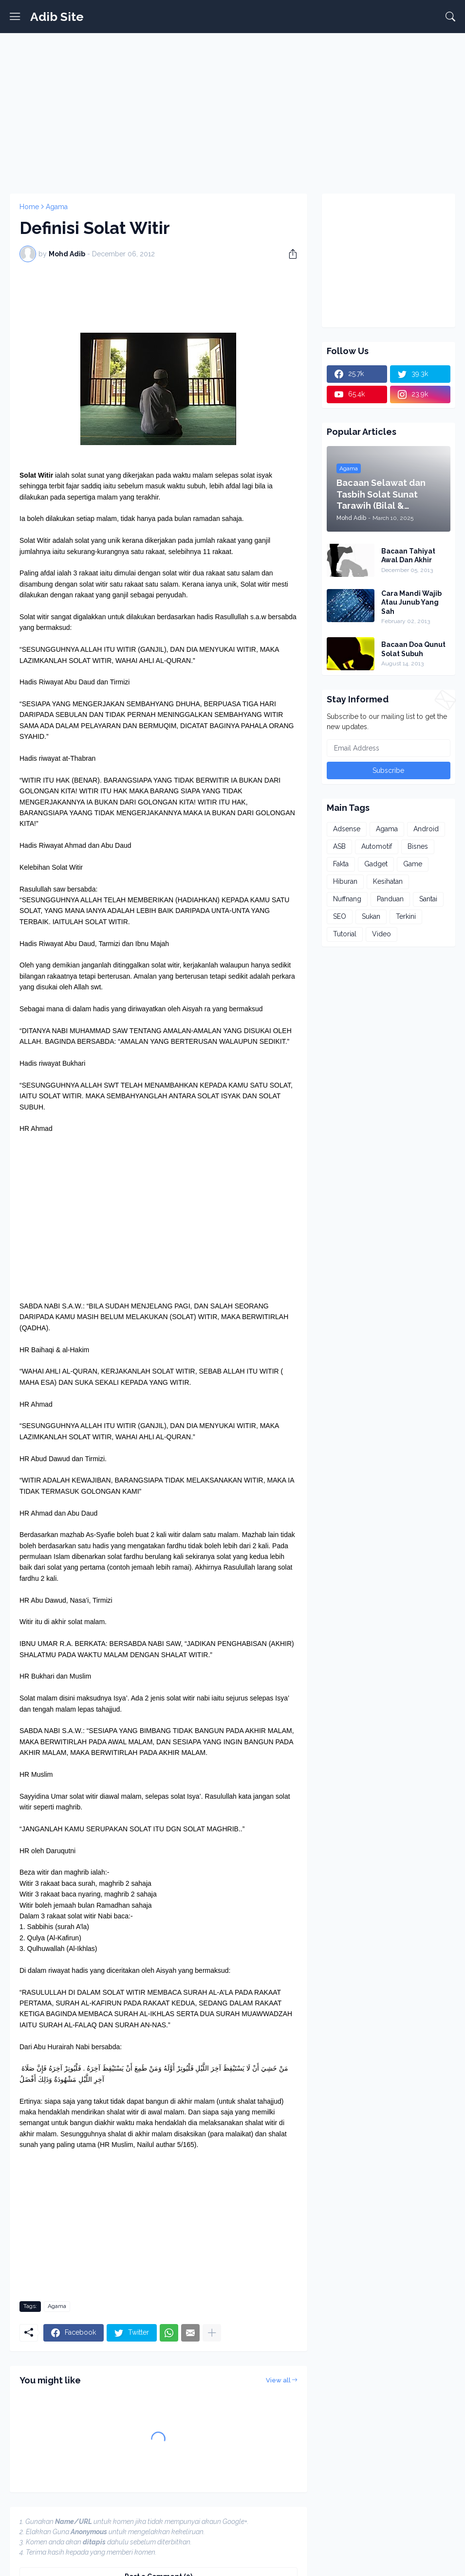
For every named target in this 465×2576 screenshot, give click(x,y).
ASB (339, 846)
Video (381, 934)
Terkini (406, 916)
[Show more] (212, 2333)
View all (278, 2380)
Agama (57, 206)
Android (426, 829)
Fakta (341, 864)
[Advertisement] (232, 111)
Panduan (390, 899)
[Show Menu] (15, 16)
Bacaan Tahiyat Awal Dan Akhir (408, 555)
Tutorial (344, 934)
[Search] (450, 16)
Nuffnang (347, 899)
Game (412, 864)
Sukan (371, 916)
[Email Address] (389, 748)
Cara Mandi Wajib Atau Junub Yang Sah (411, 602)
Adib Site (57, 16)
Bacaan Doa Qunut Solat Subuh (413, 649)
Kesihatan (388, 881)
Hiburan (345, 881)
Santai (428, 899)
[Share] (289, 254)
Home (29, 206)
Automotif (376, 846)
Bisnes (418, 846)
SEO (339, 916)
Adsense (346, 829)
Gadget (376, 864)
